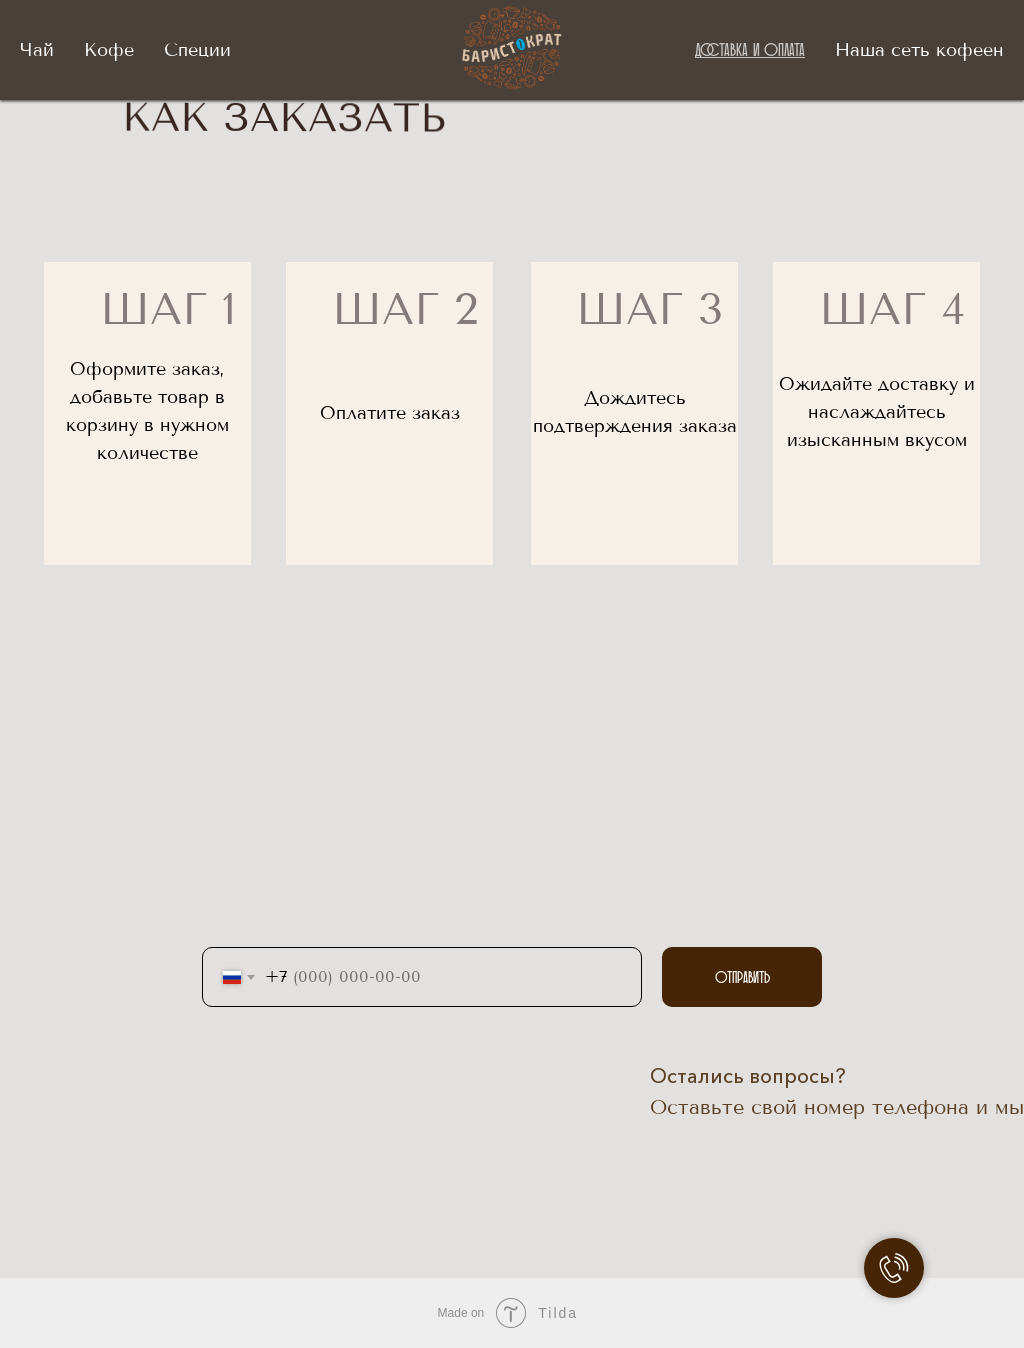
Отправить (742, 977)
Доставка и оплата (750, 49)
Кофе (109, 50)
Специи (197, 50)
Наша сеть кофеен (919, 50)
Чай (37, 50)
